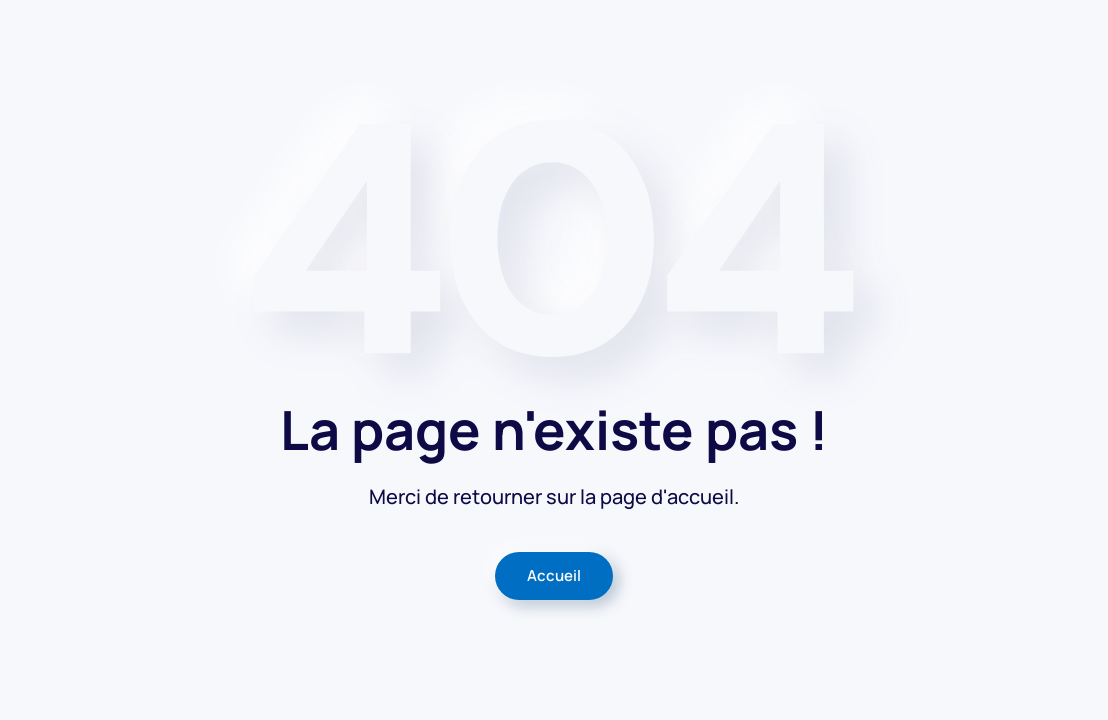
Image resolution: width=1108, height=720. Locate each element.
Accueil (554, 575)
